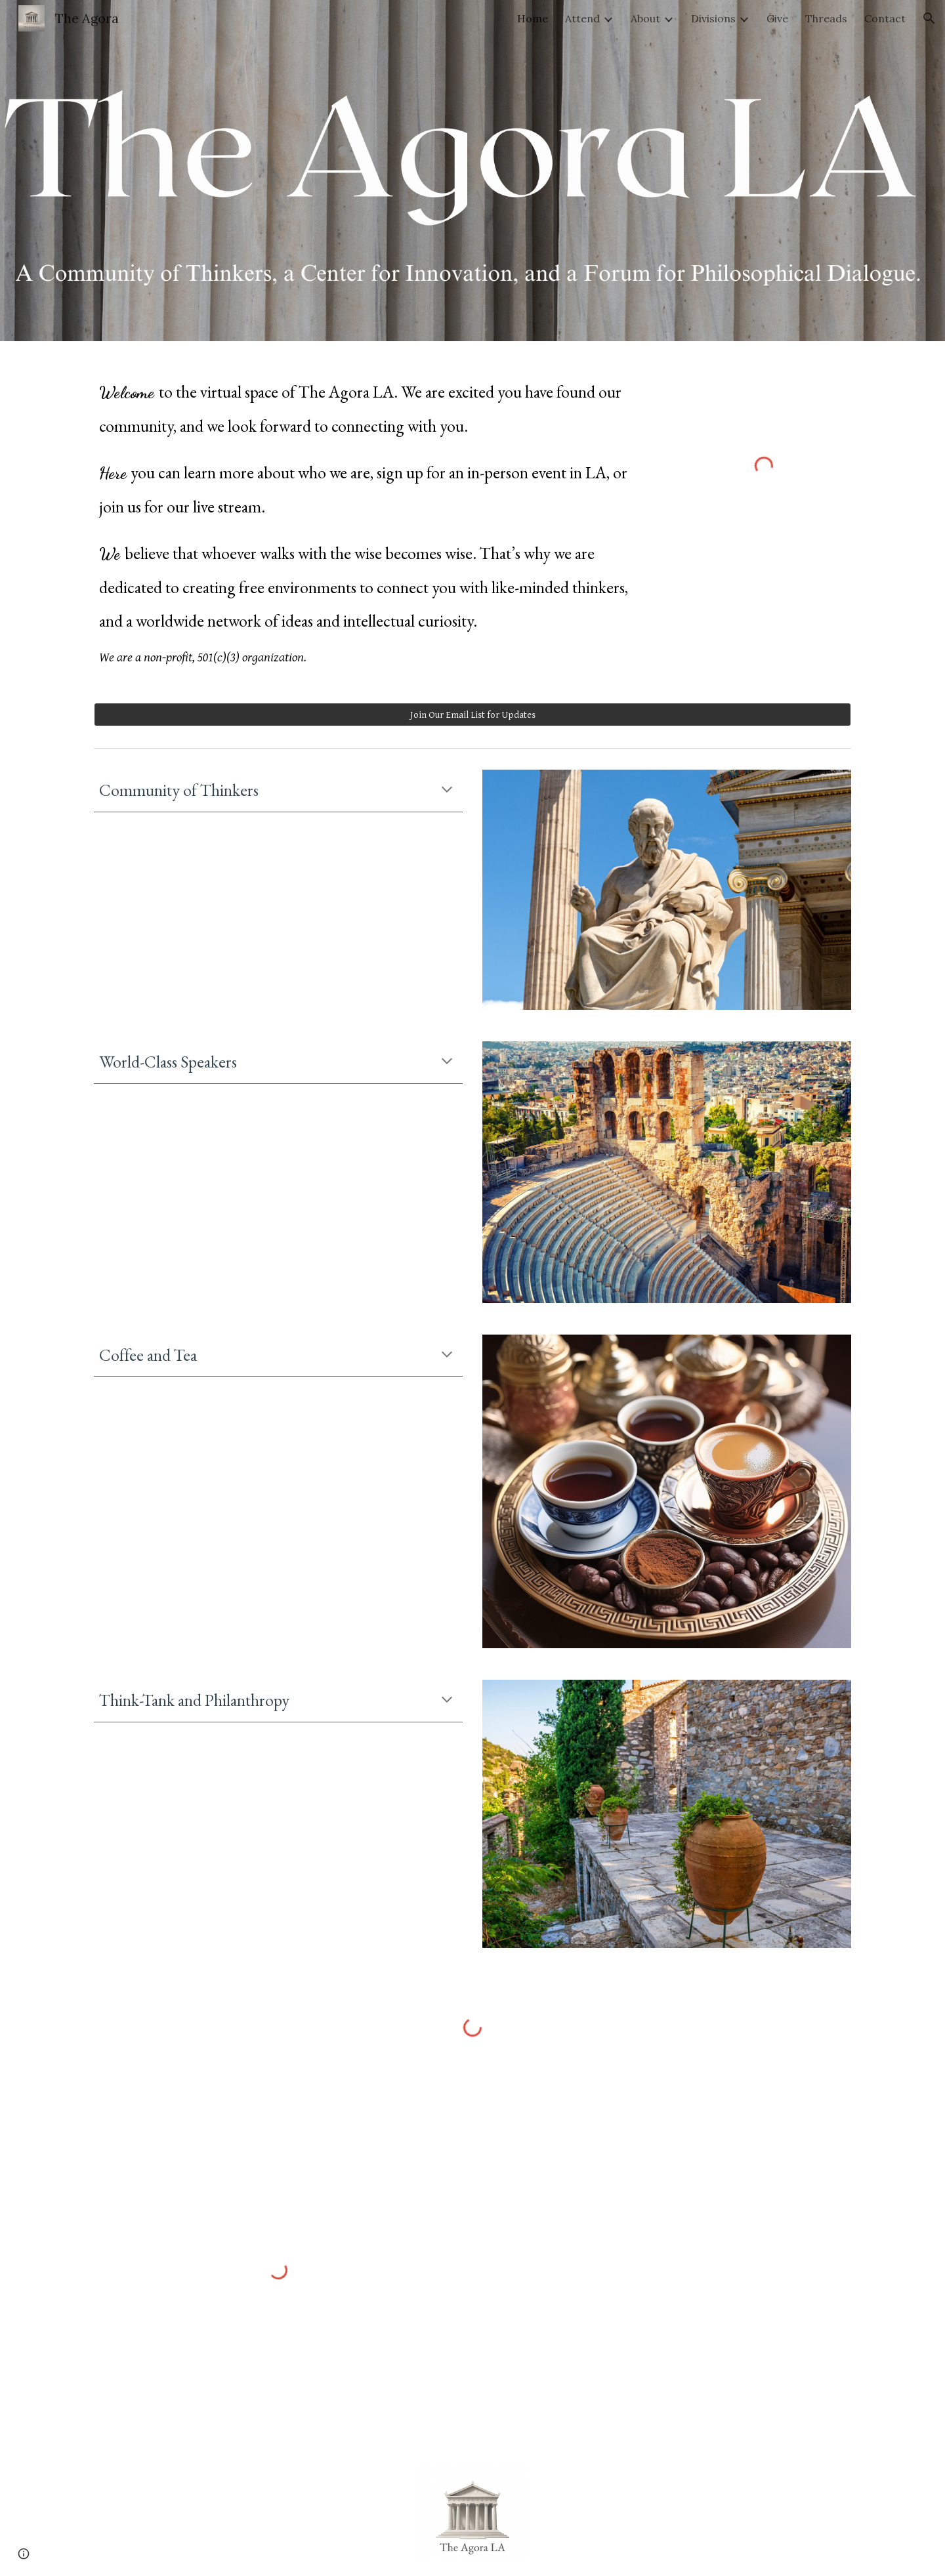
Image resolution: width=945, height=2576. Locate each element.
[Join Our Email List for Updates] (472, 714)
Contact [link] (885, 18)
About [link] (645, 18)
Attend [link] (582, 18)
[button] (929, 18)
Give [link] (777, 18)
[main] (375, 514)
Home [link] (532, 18)
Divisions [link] (713, 18)
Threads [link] (826, 18)
